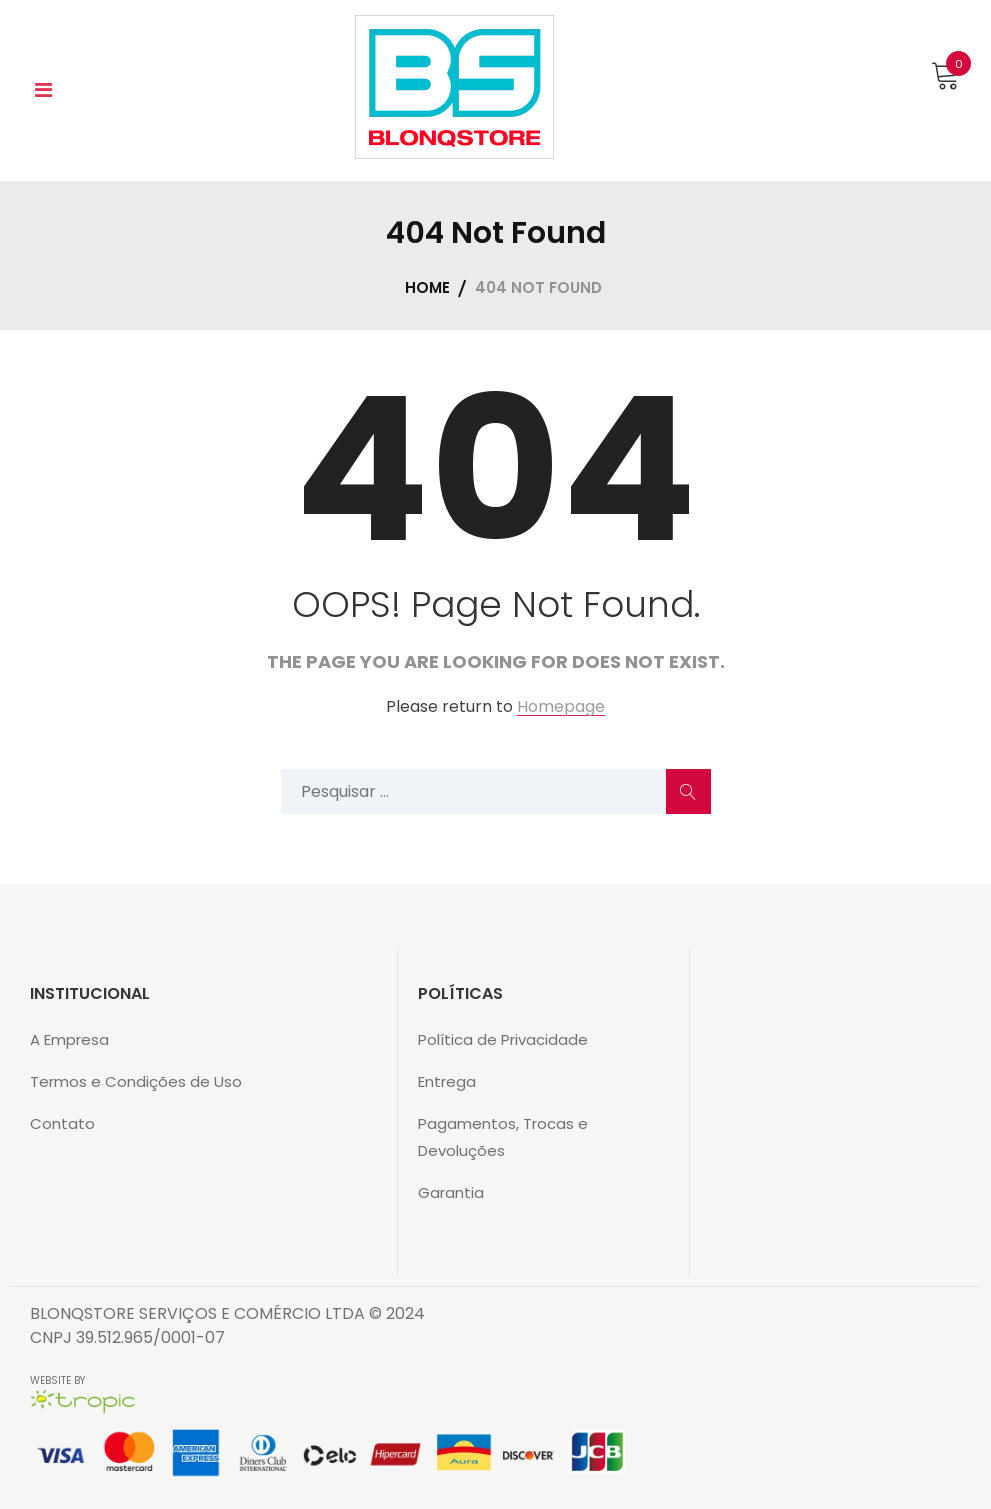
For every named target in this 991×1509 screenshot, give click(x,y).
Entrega (447, 1081)
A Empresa (69, 1039)
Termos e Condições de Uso (136, 1081)
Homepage (561, 707)
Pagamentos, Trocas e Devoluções (503, 1137)
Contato (62, 1123)
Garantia (451, 1192)
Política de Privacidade (503, 1039)
